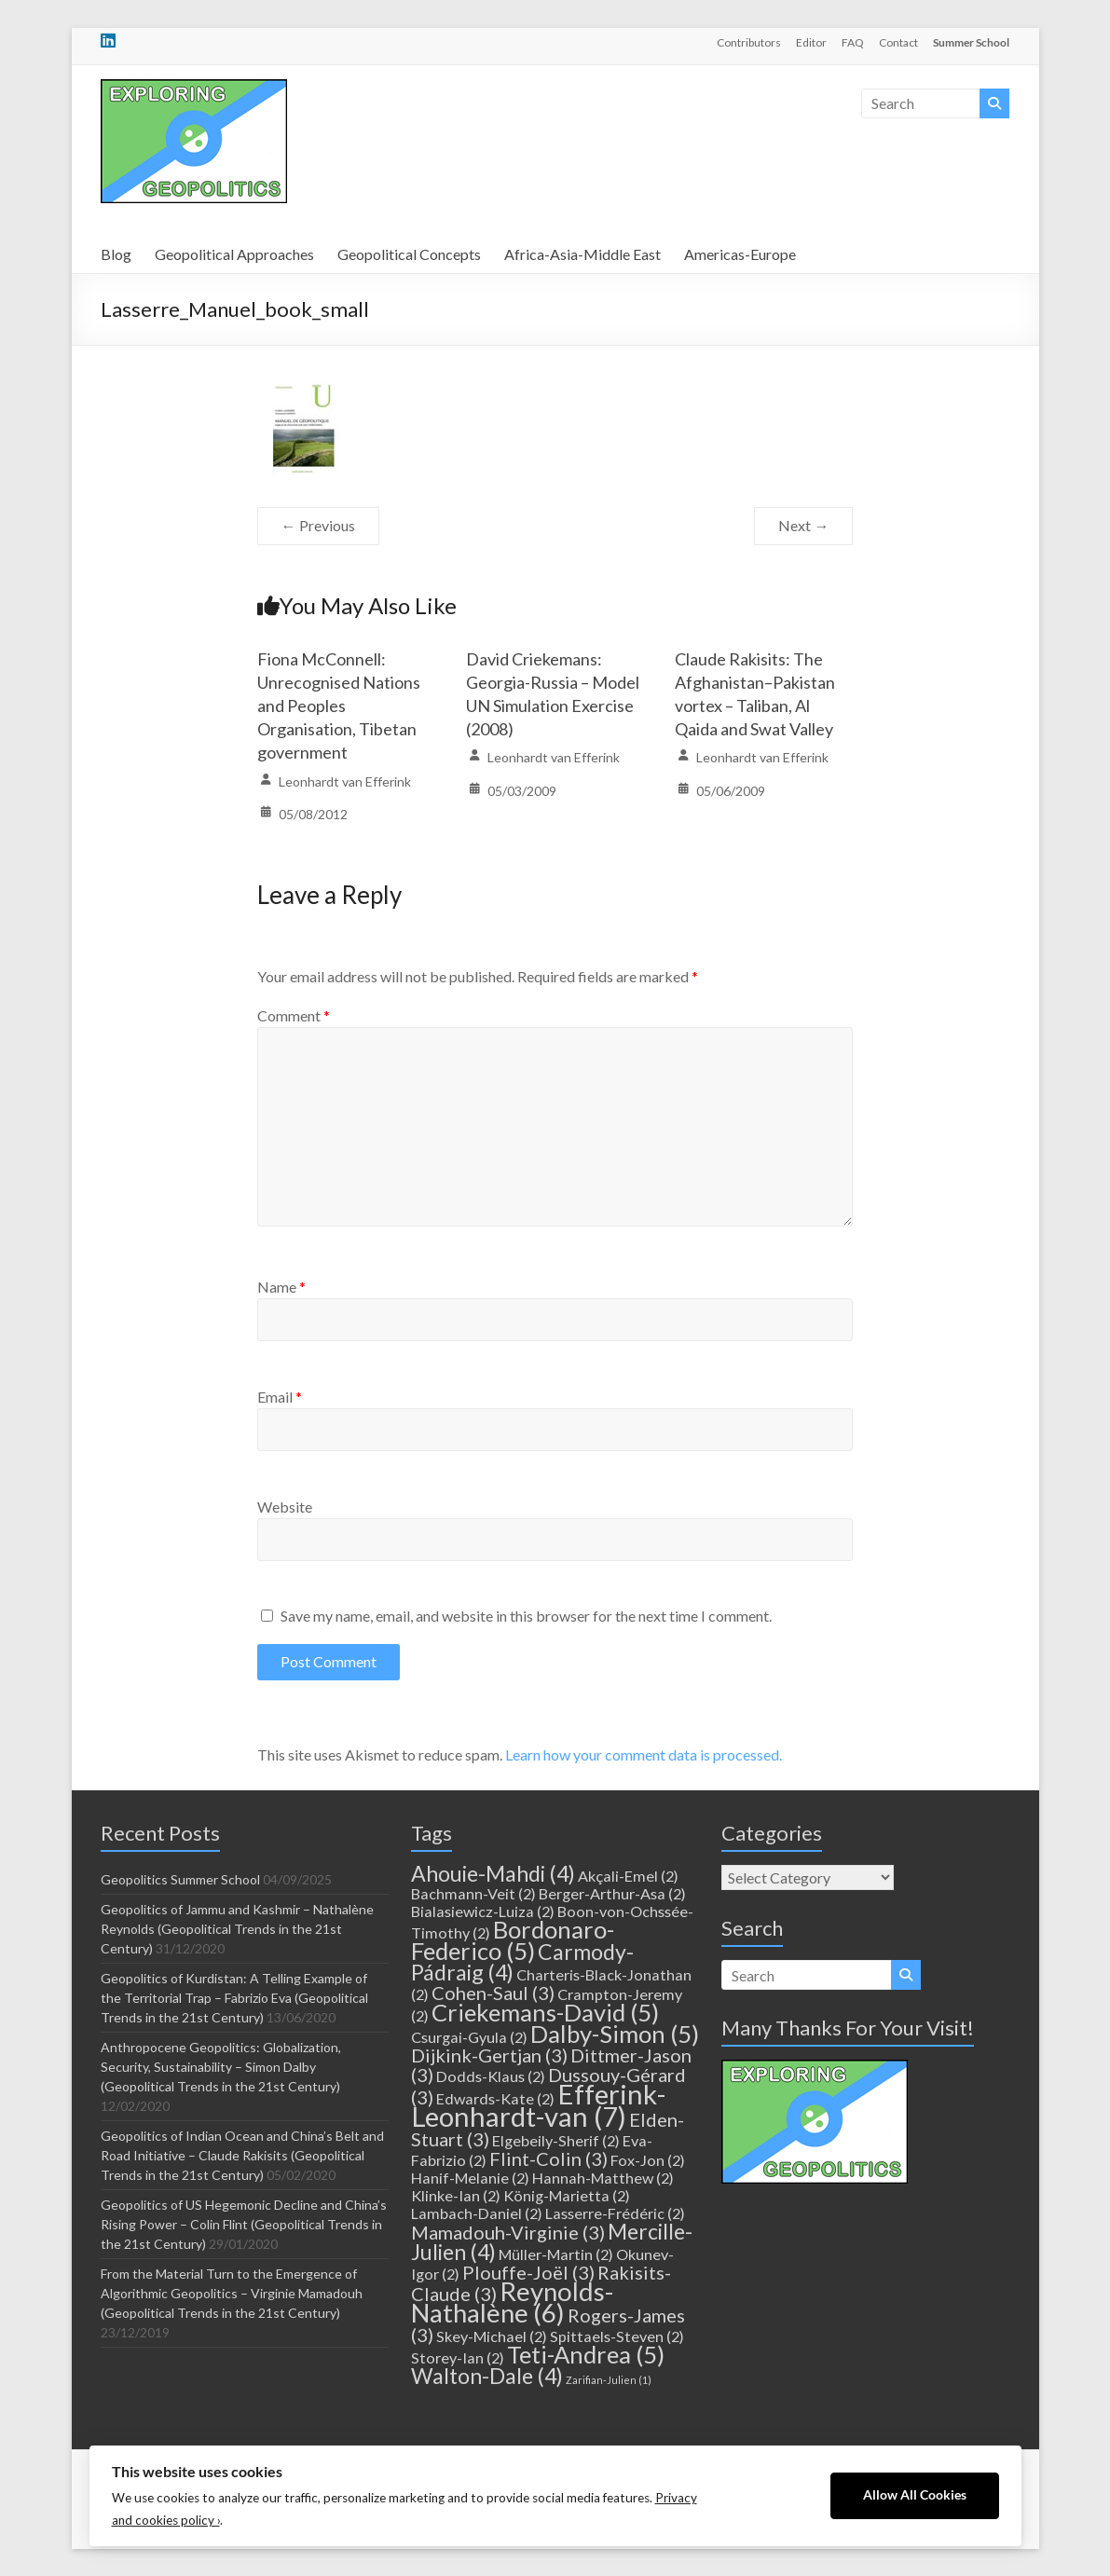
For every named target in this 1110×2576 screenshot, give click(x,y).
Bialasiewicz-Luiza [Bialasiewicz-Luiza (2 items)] (483, 1911)
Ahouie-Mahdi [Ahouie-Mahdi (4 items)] (493, 1873)
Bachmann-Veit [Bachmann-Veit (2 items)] (473, 1893)
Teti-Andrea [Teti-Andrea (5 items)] (586, 2354)
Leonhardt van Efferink (345, 781)
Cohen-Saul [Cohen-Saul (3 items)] (493, 1992)
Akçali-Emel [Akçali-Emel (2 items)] (628, 1875)
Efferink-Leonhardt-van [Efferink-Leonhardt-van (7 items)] (538, 2104)
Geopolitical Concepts (409, 254)
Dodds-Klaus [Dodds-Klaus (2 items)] (490, 2076)
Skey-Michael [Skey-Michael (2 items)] (491, 2336)
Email (279, 1396)
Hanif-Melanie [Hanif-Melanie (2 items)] (470, 2177)
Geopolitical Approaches (234, 254)
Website (284, 1506)
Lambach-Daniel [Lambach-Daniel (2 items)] (476, 2213)
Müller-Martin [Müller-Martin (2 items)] (556, 2254)
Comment (293, 1015)
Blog (116, 254)
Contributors (749, 42)
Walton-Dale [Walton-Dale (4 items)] (487, 2376)
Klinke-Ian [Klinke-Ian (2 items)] (455, 2195)
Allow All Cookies (914, 2494)
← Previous (318, 525)
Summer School (971, 42)
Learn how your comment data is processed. (643, 1754)
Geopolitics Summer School (180, 1879)
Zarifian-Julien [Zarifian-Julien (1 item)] (608, 2380)
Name (281, 1286)
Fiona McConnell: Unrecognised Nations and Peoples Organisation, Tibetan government (338, 706)
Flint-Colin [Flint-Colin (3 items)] (548, 2158)
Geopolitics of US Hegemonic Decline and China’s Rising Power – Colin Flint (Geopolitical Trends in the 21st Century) (244, 2224)
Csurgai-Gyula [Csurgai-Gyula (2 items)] (469, 2037)
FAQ (853, 42)
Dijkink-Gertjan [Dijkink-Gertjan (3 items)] (489, 2055)
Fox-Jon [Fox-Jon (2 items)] (647, 2160)
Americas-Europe (740, 254)
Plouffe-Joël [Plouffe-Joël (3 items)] (528, 2272)
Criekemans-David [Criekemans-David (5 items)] (545, 2012)
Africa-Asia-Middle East (582, 254)
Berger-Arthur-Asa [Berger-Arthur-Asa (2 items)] (612, 1893)
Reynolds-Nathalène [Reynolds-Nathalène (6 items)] (512, 2302)
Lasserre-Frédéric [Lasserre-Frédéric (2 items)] (615, 2213)
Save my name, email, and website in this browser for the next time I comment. (526, 1615)
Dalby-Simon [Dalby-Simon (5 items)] (614, 2034)
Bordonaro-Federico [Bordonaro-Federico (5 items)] (512, 1940)
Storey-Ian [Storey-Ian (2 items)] (457, 2357)
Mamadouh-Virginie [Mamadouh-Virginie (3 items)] (508, 2232)
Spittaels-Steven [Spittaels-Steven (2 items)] (617, 2336)
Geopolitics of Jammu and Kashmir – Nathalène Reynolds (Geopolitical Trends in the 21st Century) (237, 1928)
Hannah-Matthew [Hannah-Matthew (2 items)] (603, 2177)
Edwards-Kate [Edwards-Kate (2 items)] (495, 2098)
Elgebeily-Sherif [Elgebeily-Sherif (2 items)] (556, 2140)
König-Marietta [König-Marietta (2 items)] (566, 2195)
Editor (811, 42)
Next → (803, 525)
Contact (898, 42)
